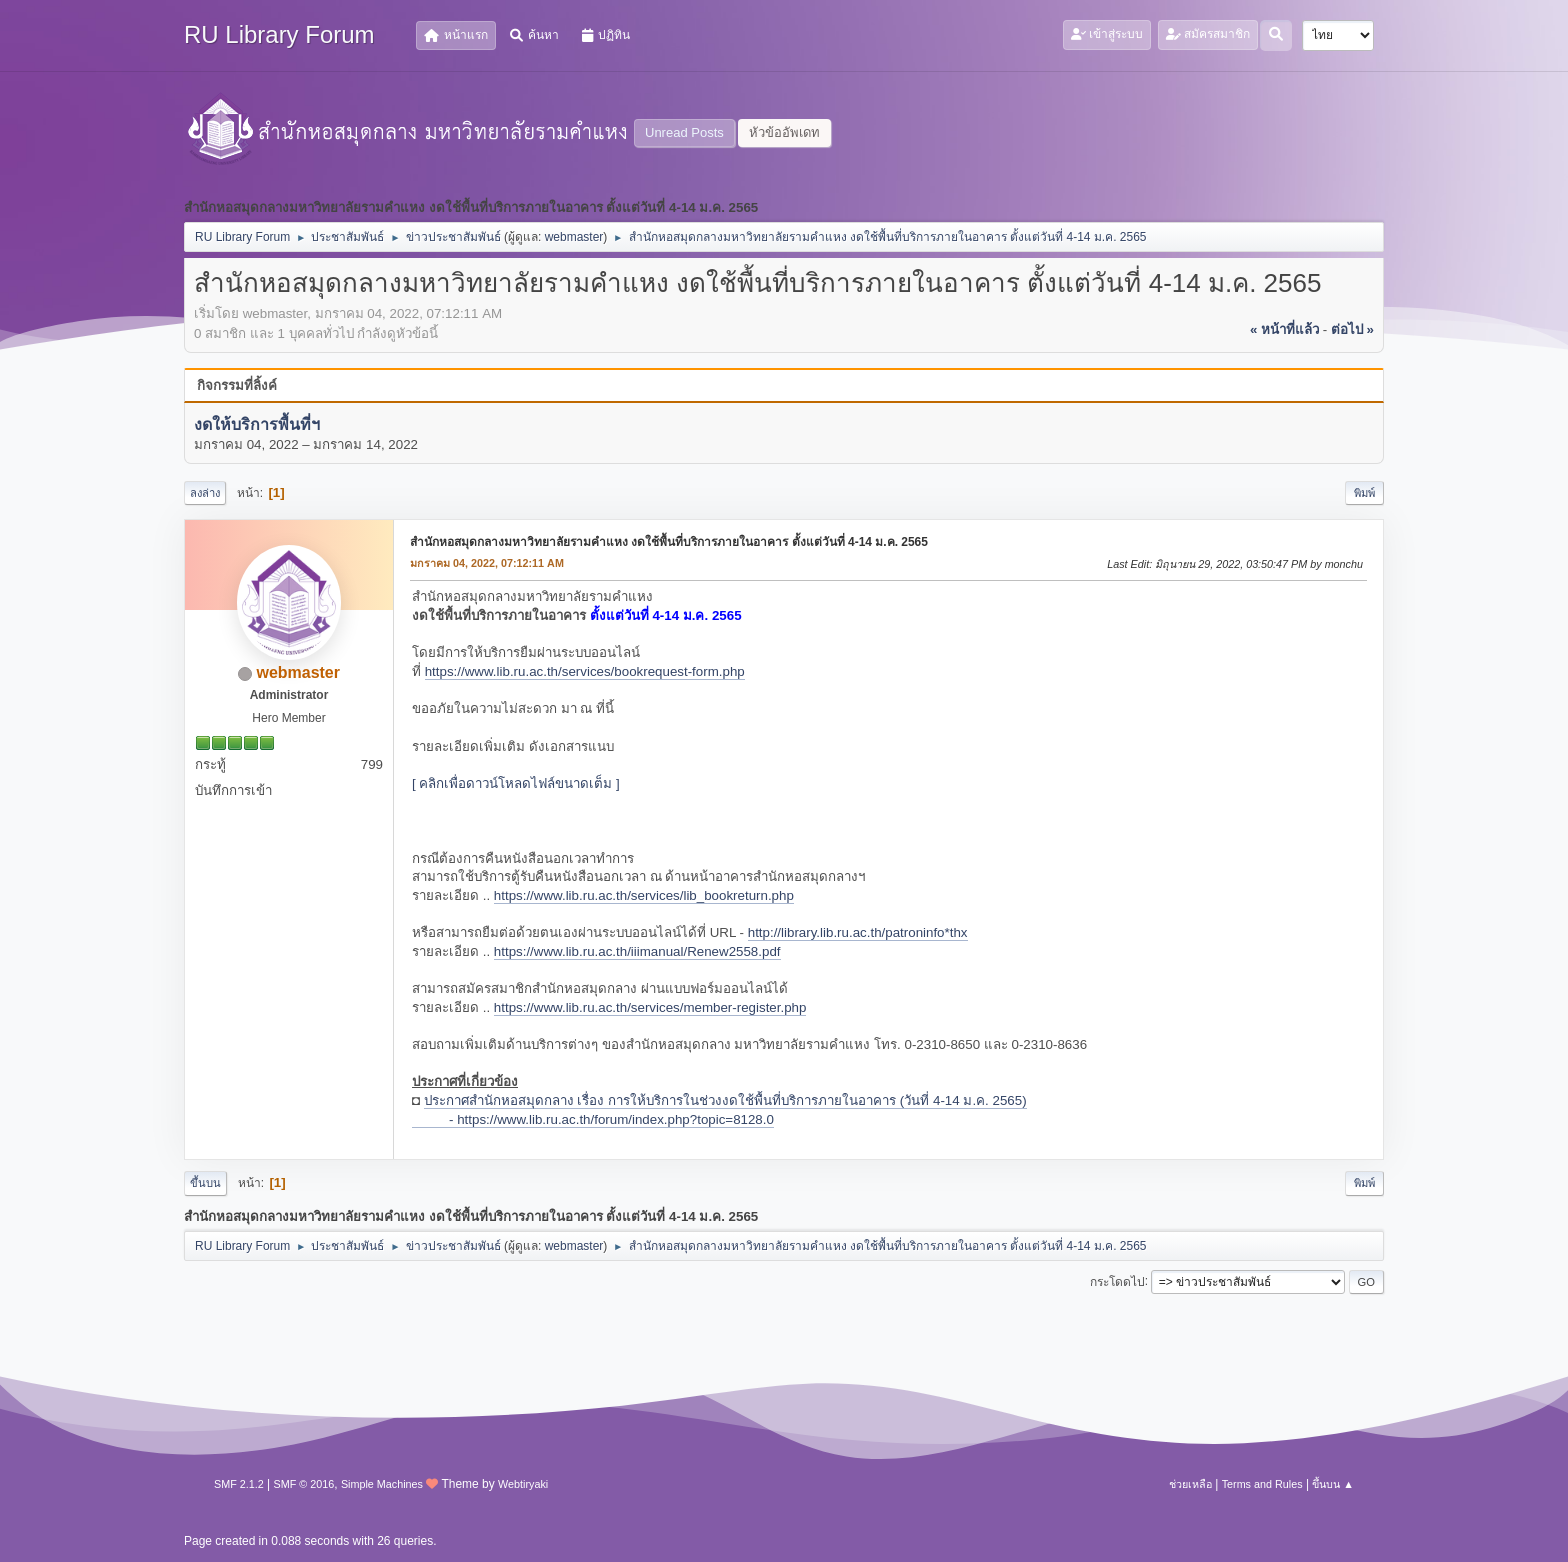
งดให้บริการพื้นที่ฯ (257, 424)
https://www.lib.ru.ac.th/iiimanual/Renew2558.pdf (637, 951)
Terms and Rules (1262, 1484)
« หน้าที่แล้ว (1284, 329)
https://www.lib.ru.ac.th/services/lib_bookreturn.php (644, 895)
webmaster (574, 237)
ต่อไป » (1352, 329)
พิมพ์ (1364, 493)
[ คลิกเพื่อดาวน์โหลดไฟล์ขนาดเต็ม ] (516, 783)
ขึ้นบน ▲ (1333, 1484)
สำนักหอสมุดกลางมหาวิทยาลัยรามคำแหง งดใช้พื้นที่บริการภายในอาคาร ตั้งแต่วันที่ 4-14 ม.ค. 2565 (669, 542)
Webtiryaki (523, 1484)
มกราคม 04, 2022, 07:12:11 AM (487, 563)
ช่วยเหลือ (1190, 1484)
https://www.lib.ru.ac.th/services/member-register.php (650, 1007)
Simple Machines (382, 1484)
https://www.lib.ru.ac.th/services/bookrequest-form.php (585, 671)
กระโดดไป (1117, 1281)
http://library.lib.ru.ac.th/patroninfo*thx (858, 932)
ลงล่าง (205, 493)
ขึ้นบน (205, 1183)
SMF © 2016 (304, 1484)
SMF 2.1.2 (239, 1484)
